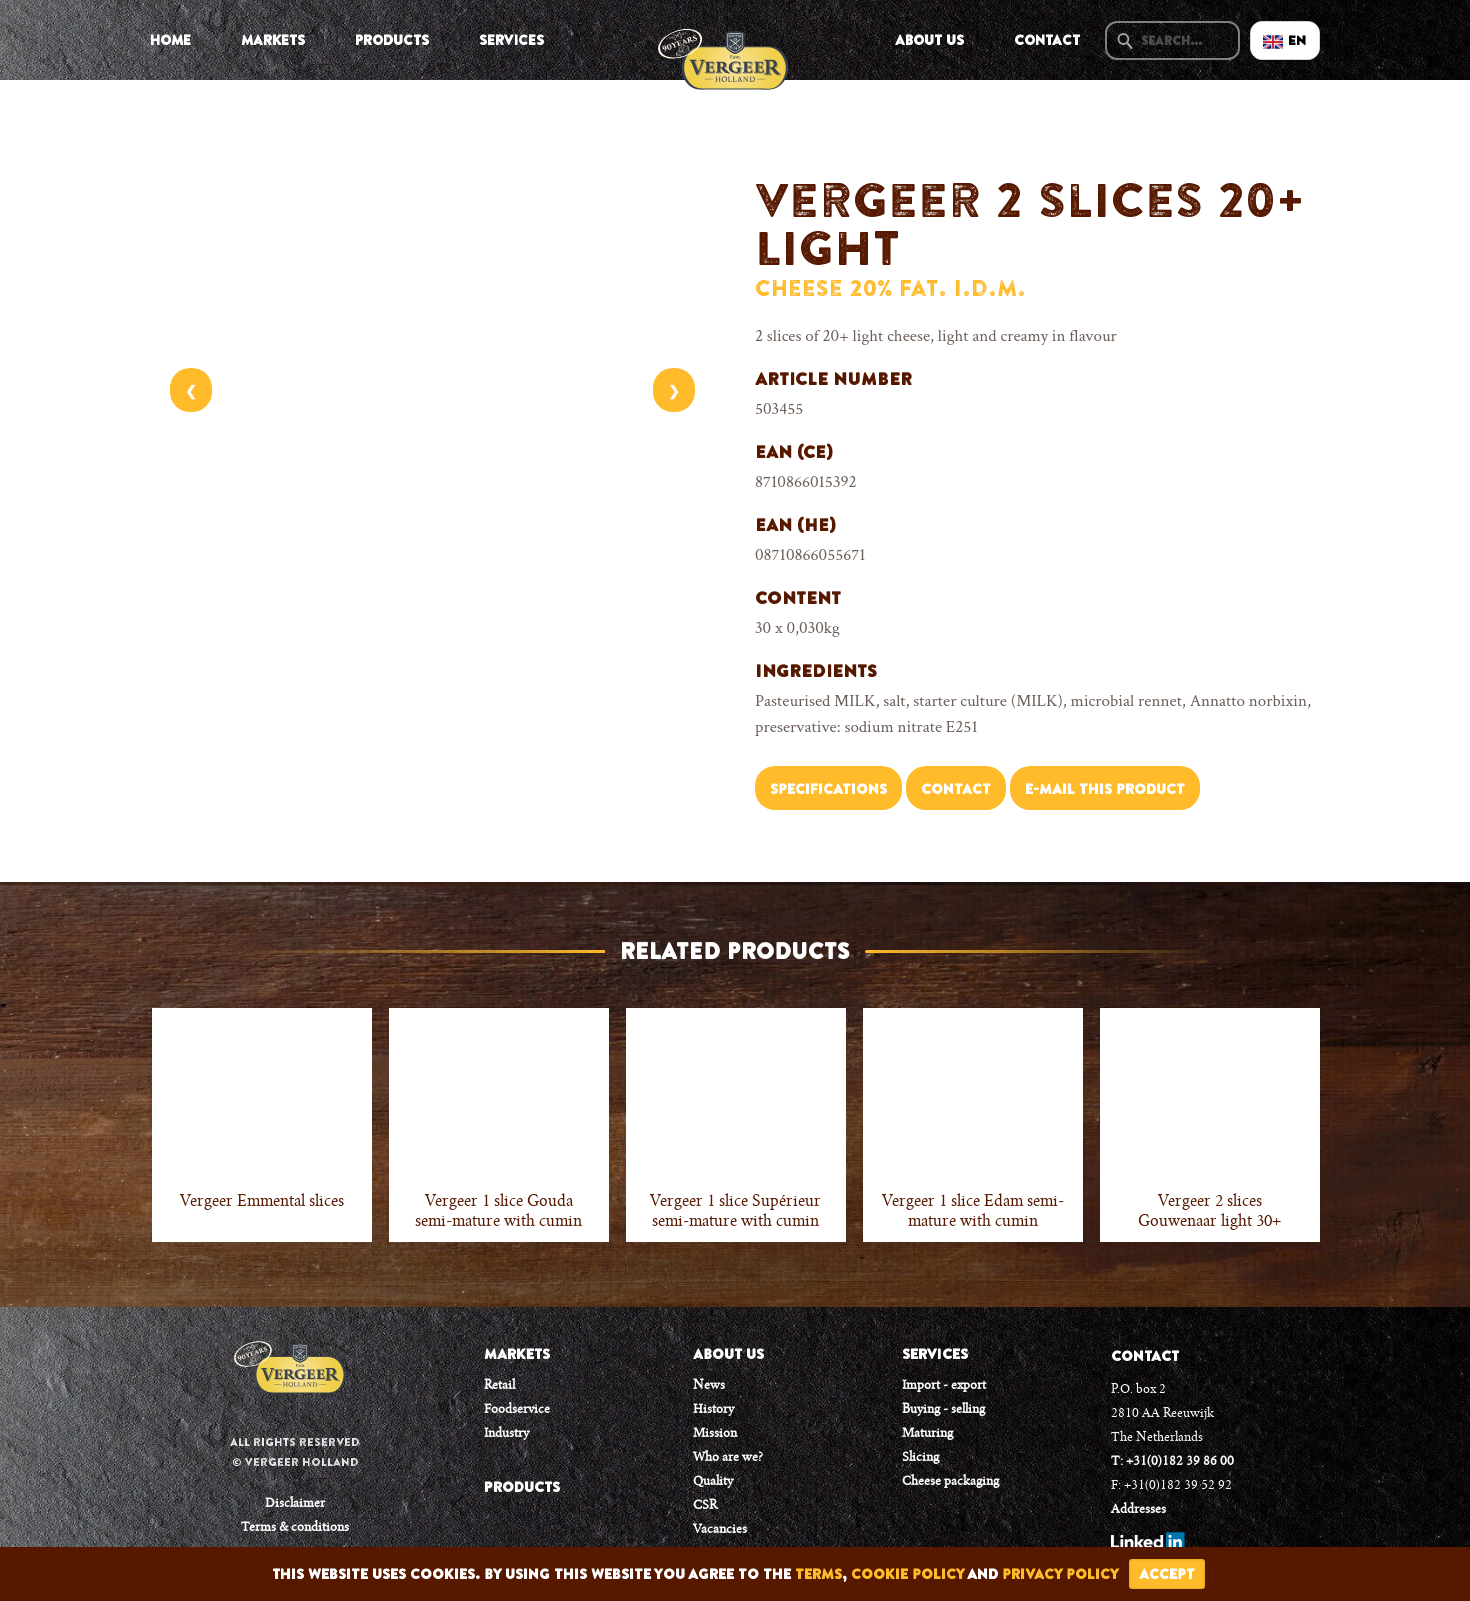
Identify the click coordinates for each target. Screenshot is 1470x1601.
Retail (499, 1386)
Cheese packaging (950, 1482)
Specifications (828, 789)
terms (818, 1574)
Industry (506, 1434)
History (713, 1410)
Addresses (1138, 1510)
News (709, 1386)
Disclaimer (295, 1504)
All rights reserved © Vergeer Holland (295, 1452)
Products (392, 40)
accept (1167, 1574)
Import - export (944, 1386)
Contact (1047, 40)
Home (170, 40)
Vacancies (720, 1530)
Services (511, 40)
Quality (713, 1482)
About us (929, 40)
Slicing (920, 1458)
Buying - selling (943, 1410)
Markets (273, 40)
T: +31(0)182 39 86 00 (1172, 1462)
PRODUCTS (522, 1487)
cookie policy (907, 1574)
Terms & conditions (295, 1528)
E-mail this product (1105, 789)
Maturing (927, 1434)
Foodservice (517, 1410)
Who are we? (728, 1458)
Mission (715, 1434)
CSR (705, 1506)
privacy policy (1060, 1574)
